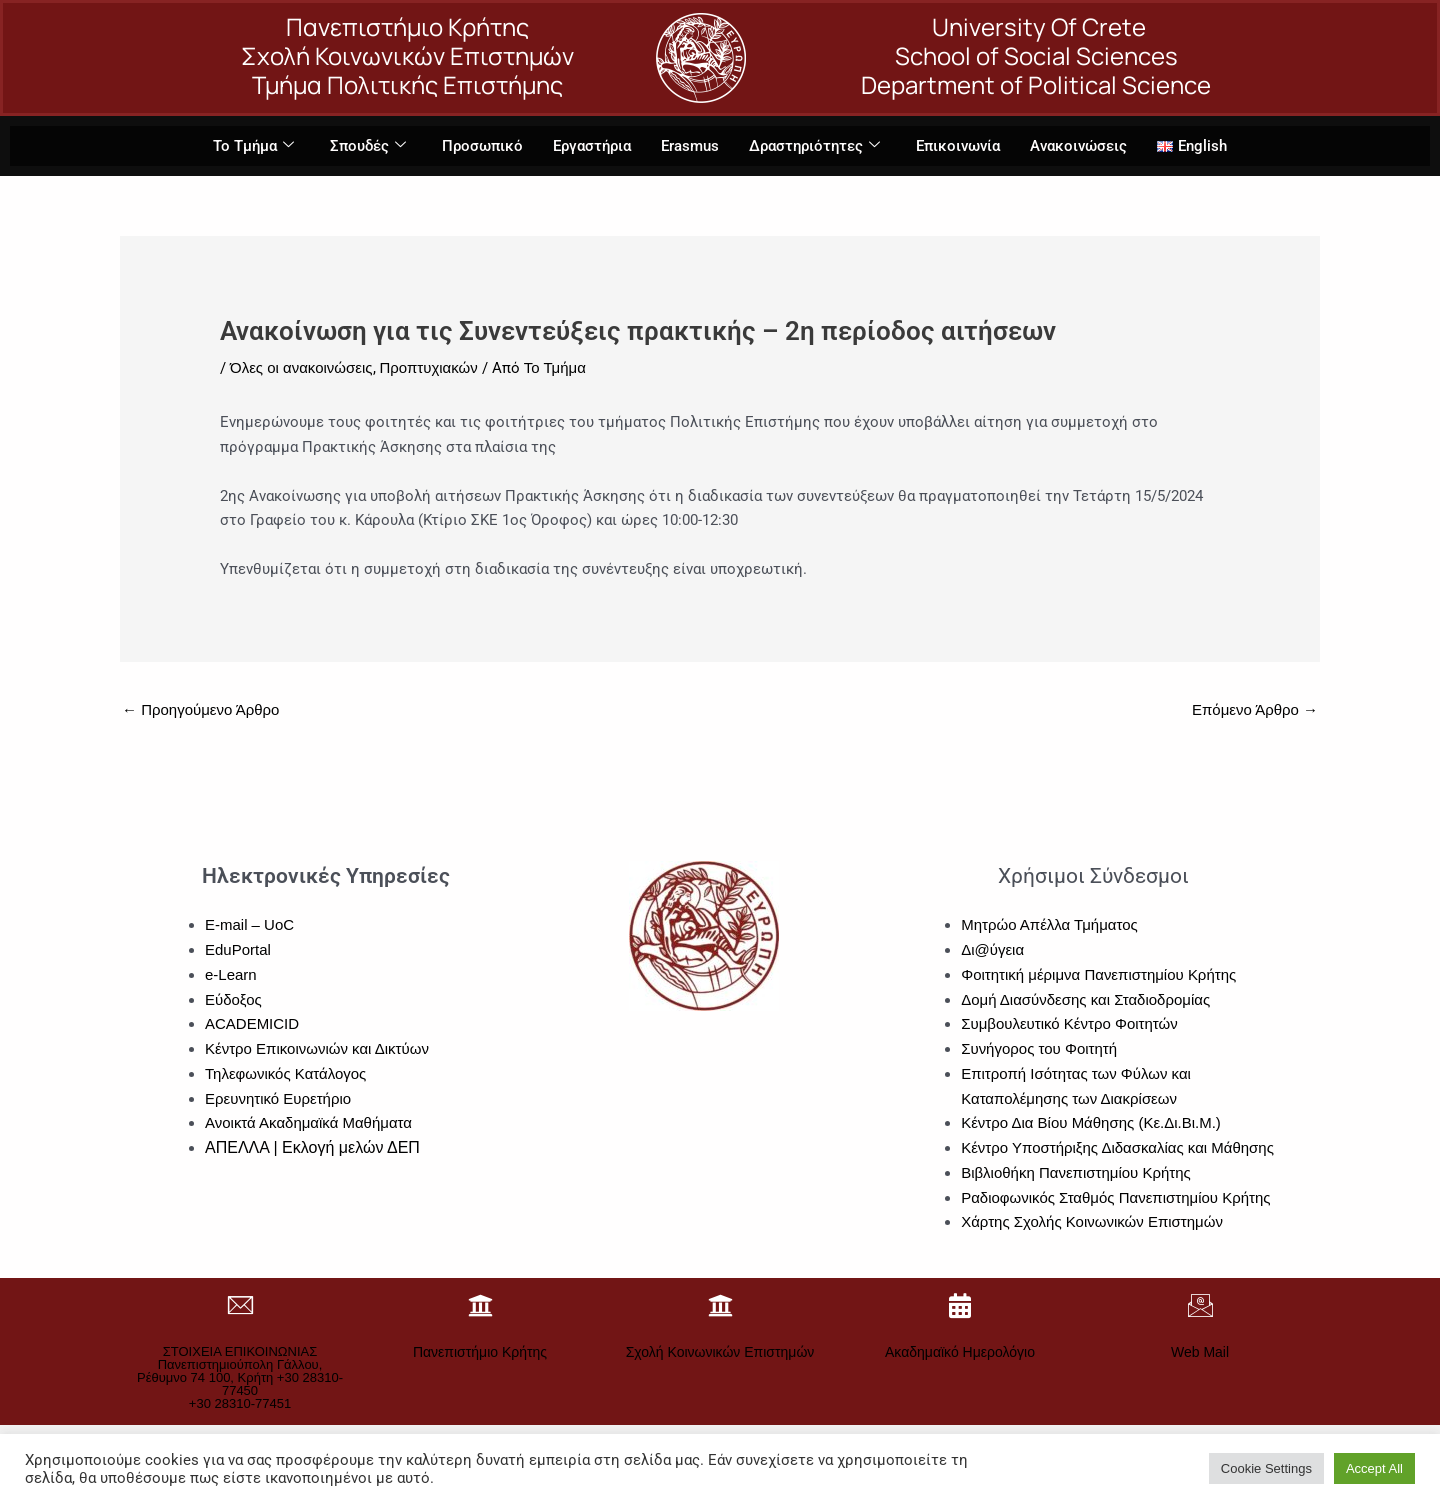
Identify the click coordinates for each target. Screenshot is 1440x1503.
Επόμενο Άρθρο (1255, 709)
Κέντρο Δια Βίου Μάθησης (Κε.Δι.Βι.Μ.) (1091, 1122)
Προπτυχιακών (429, 367)
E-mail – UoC (249, 924)
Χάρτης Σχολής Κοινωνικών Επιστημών (1092, 1221)
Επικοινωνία (958, 146)
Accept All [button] (1374, 1468)
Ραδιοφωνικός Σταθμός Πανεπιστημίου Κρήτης (1116, 1197)
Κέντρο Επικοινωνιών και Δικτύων (317, 1048)
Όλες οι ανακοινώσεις (301, 367)
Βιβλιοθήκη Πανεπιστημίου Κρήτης (1076, 1172)
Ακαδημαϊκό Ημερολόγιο (960, 1352)
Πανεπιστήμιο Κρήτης (480, 1352)
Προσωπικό (482, 146)
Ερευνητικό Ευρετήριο (278, 1098)
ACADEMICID (252, 1023)
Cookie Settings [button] (1266, 1468)
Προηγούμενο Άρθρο (201, 709)
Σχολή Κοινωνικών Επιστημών (720, 1352)
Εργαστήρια (592, 146)
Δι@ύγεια (992, 949)
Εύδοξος (233, 999)
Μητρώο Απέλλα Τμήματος (1049, 924)
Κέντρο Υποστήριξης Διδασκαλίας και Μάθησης (1117, 1147)
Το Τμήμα (253, 146)
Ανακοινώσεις (1078, 146)
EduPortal (238, 949)
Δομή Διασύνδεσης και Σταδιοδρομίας (1085, 999)
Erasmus (690, 146)
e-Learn (231, 974)
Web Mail (1200, 1352)
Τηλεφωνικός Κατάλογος (285, 1073)
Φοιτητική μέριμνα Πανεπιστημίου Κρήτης (1098, 974)
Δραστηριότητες (814, 146)
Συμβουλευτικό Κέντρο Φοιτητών (1069, 1023)
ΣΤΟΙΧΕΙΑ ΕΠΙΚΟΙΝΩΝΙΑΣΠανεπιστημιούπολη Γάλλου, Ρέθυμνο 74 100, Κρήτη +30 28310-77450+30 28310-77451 (240, 1377)
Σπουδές (368, 146)
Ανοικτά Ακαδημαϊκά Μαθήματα (308, 1122)
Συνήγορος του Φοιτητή (1039, 1048)
